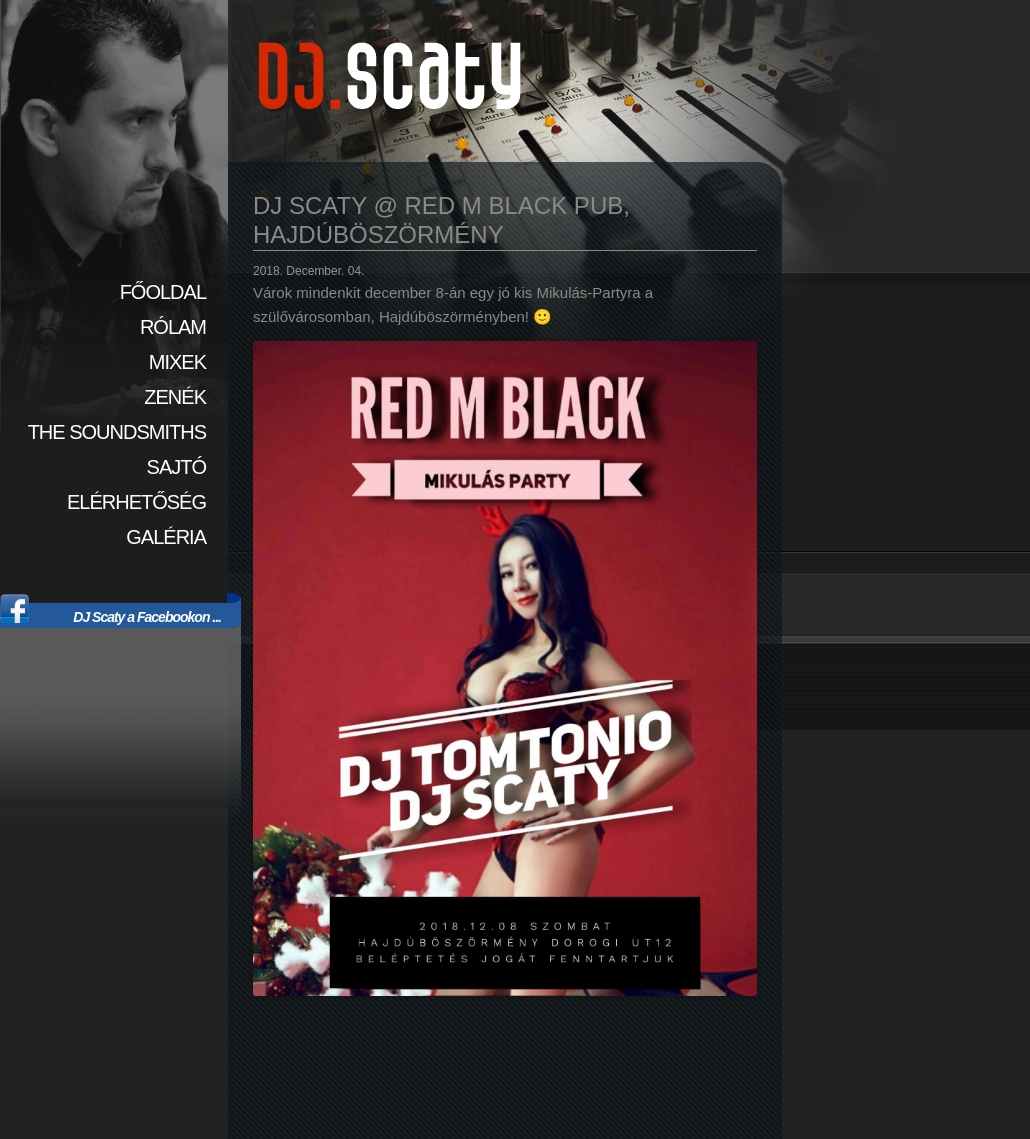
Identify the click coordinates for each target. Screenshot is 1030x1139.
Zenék (175, 397)
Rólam (173, 327)
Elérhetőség (136, 502)
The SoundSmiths (117, 432)
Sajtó (176, 467)
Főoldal (163, 292)
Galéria (166, 537)
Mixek (177, 362)
